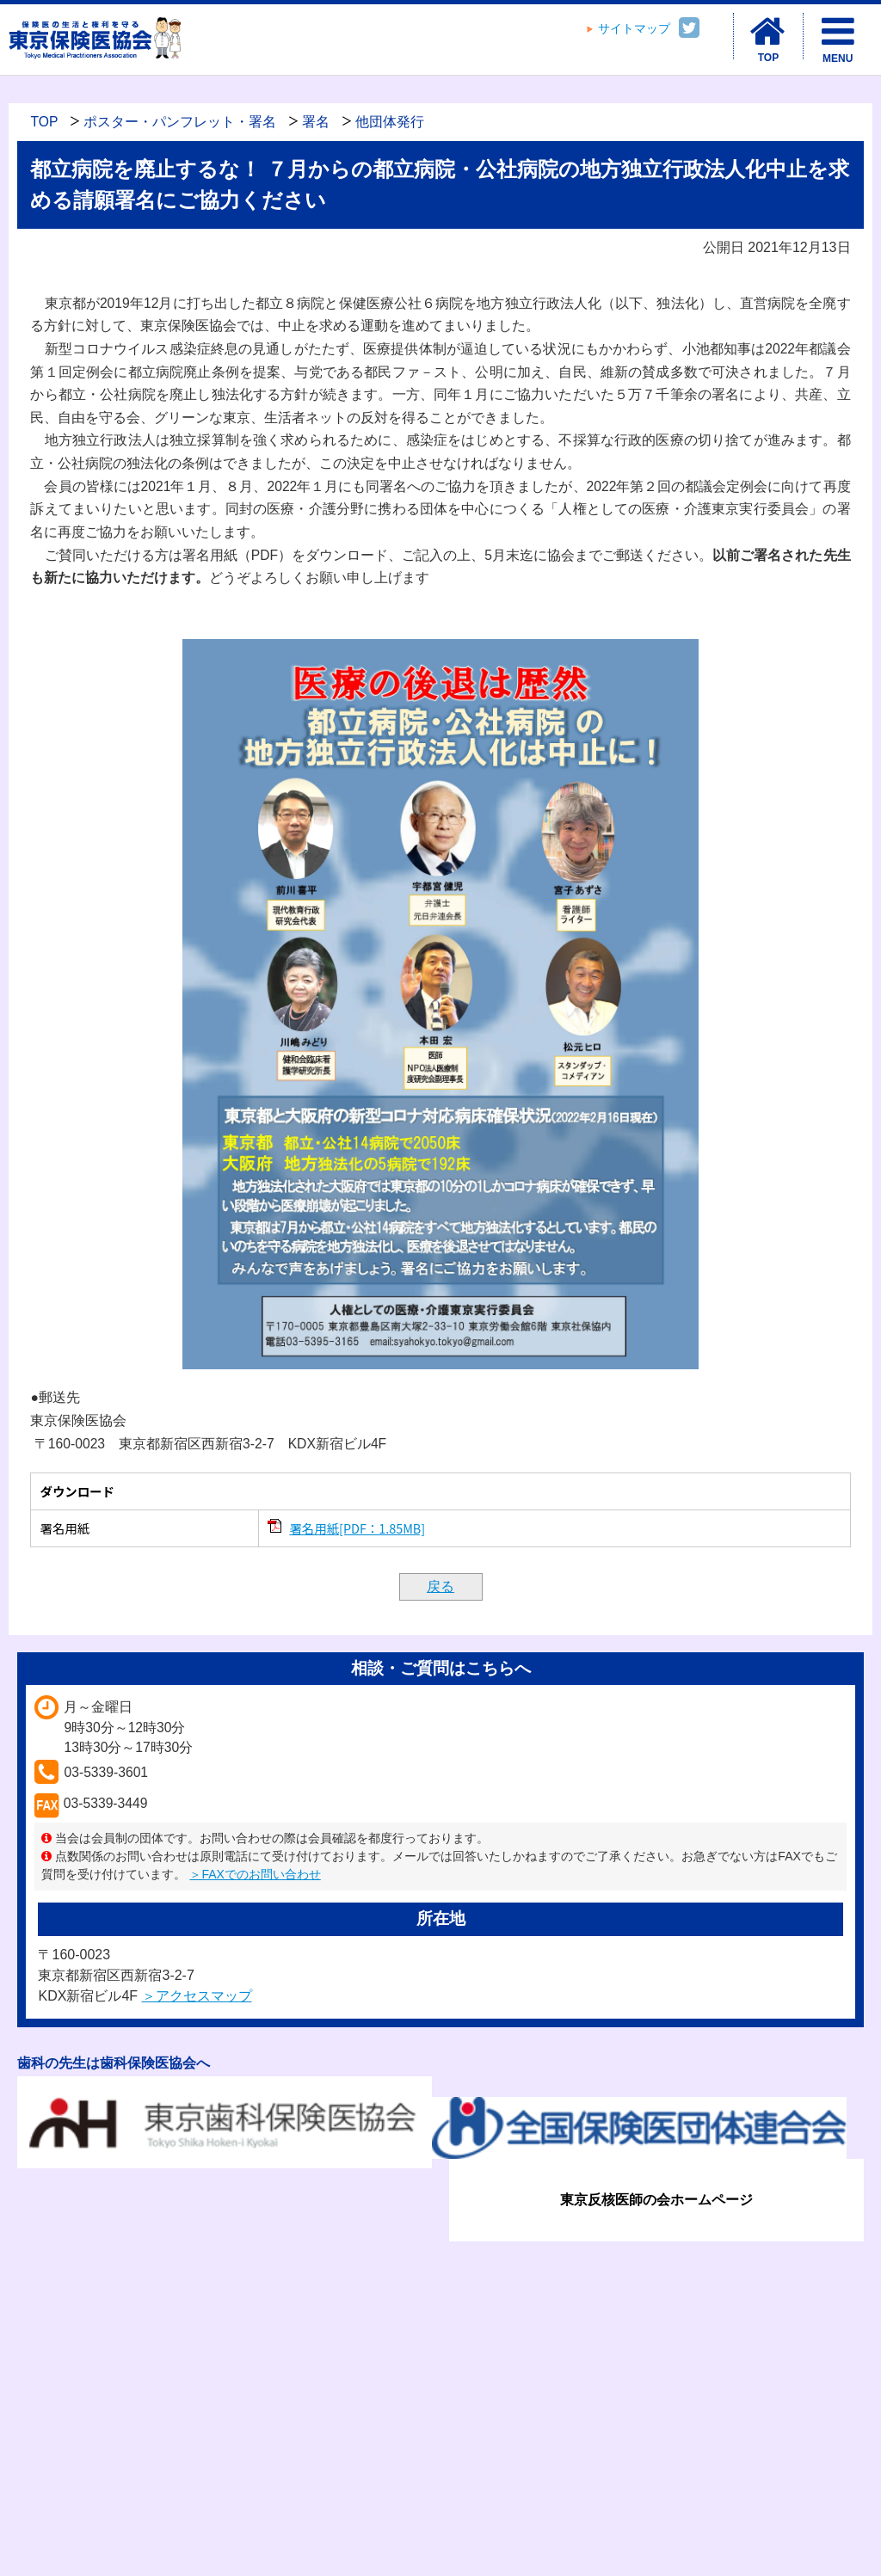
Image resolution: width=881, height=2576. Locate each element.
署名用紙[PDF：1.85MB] (357, 1528)
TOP (44, 121)
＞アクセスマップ (197, 1996)
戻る (440, 1586)
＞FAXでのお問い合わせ (254, 1874)
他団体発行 (389, 121)
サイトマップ (634, 28)
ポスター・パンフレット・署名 (179, 121)
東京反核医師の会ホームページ (656, 2199)
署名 (316, 121)
